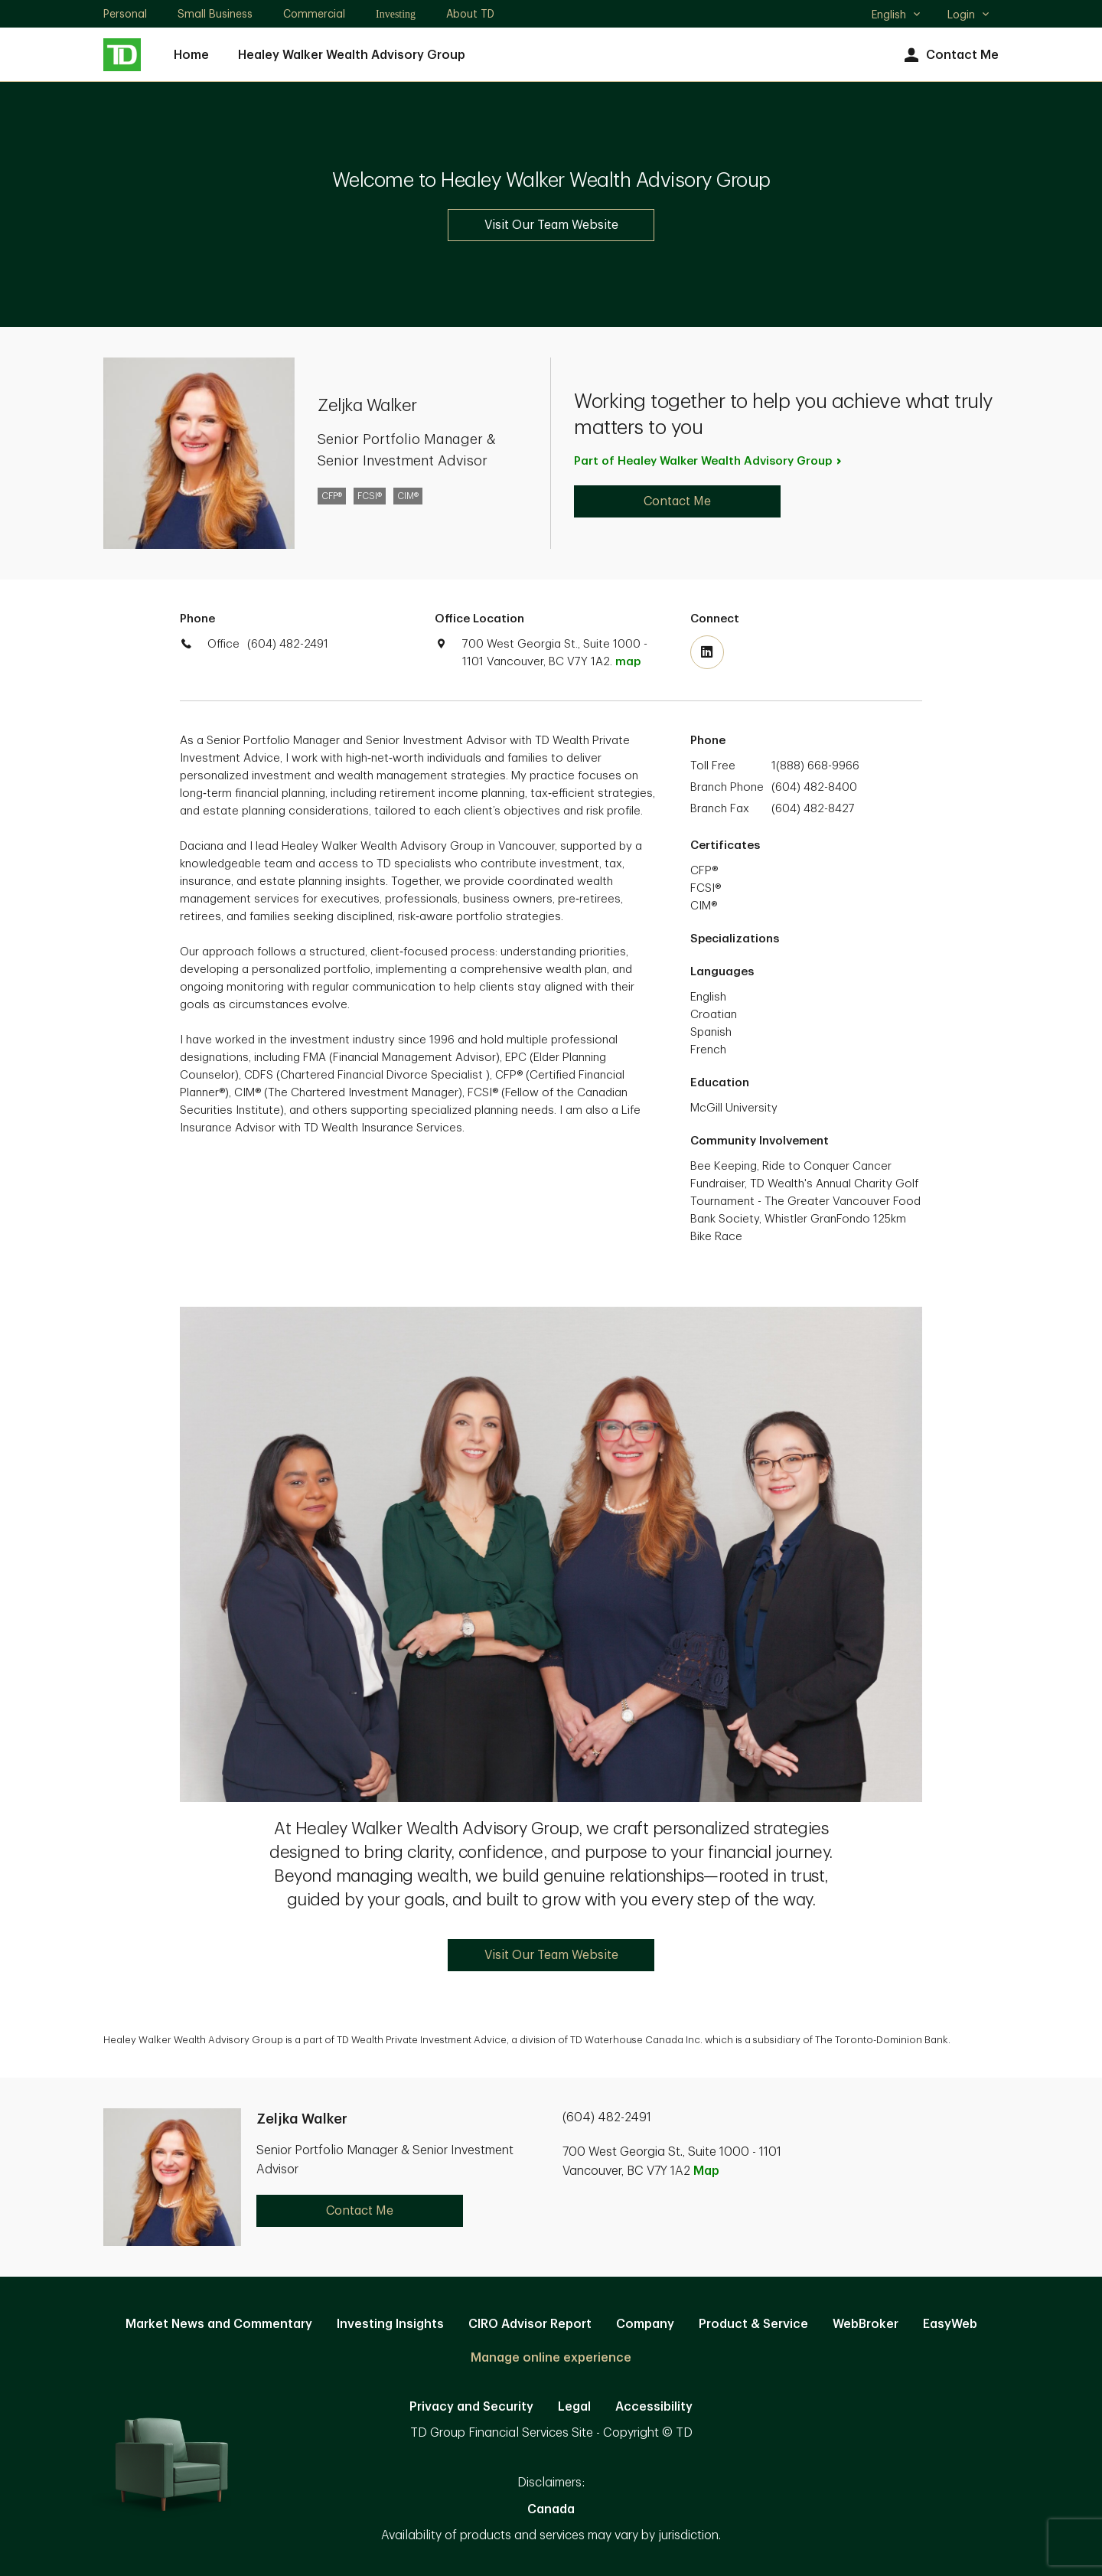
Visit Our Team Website (551, 225)
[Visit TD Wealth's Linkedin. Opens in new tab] (707, 652)
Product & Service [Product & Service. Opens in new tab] (753, 2324)
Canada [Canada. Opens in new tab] (551, 2509)
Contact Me (949, 55)
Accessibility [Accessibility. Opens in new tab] (654, 2407)
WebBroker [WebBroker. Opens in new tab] (865, 2324)
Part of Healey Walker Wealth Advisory (708, 461)
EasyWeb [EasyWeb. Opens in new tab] (950, 2324)
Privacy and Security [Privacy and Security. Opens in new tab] (471, 2407)
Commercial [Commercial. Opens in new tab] (314, 13)
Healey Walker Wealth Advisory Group (351, 55)
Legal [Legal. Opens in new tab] (574, 2407)
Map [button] (706, 2171)
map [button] (628, 662)
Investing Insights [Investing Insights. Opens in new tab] (390, 2324)
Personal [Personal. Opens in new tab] (125, 13)
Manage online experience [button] (551, 2358)
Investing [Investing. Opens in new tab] (396, 14)
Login (968, 14)
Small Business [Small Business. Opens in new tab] (215, 13)
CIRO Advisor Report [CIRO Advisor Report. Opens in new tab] (530, 2324)
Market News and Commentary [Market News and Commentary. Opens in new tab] (219, 2324)
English (896, 16)
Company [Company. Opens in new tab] (645, 2324)
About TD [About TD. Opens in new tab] (470, 13)
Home (191, 55)
